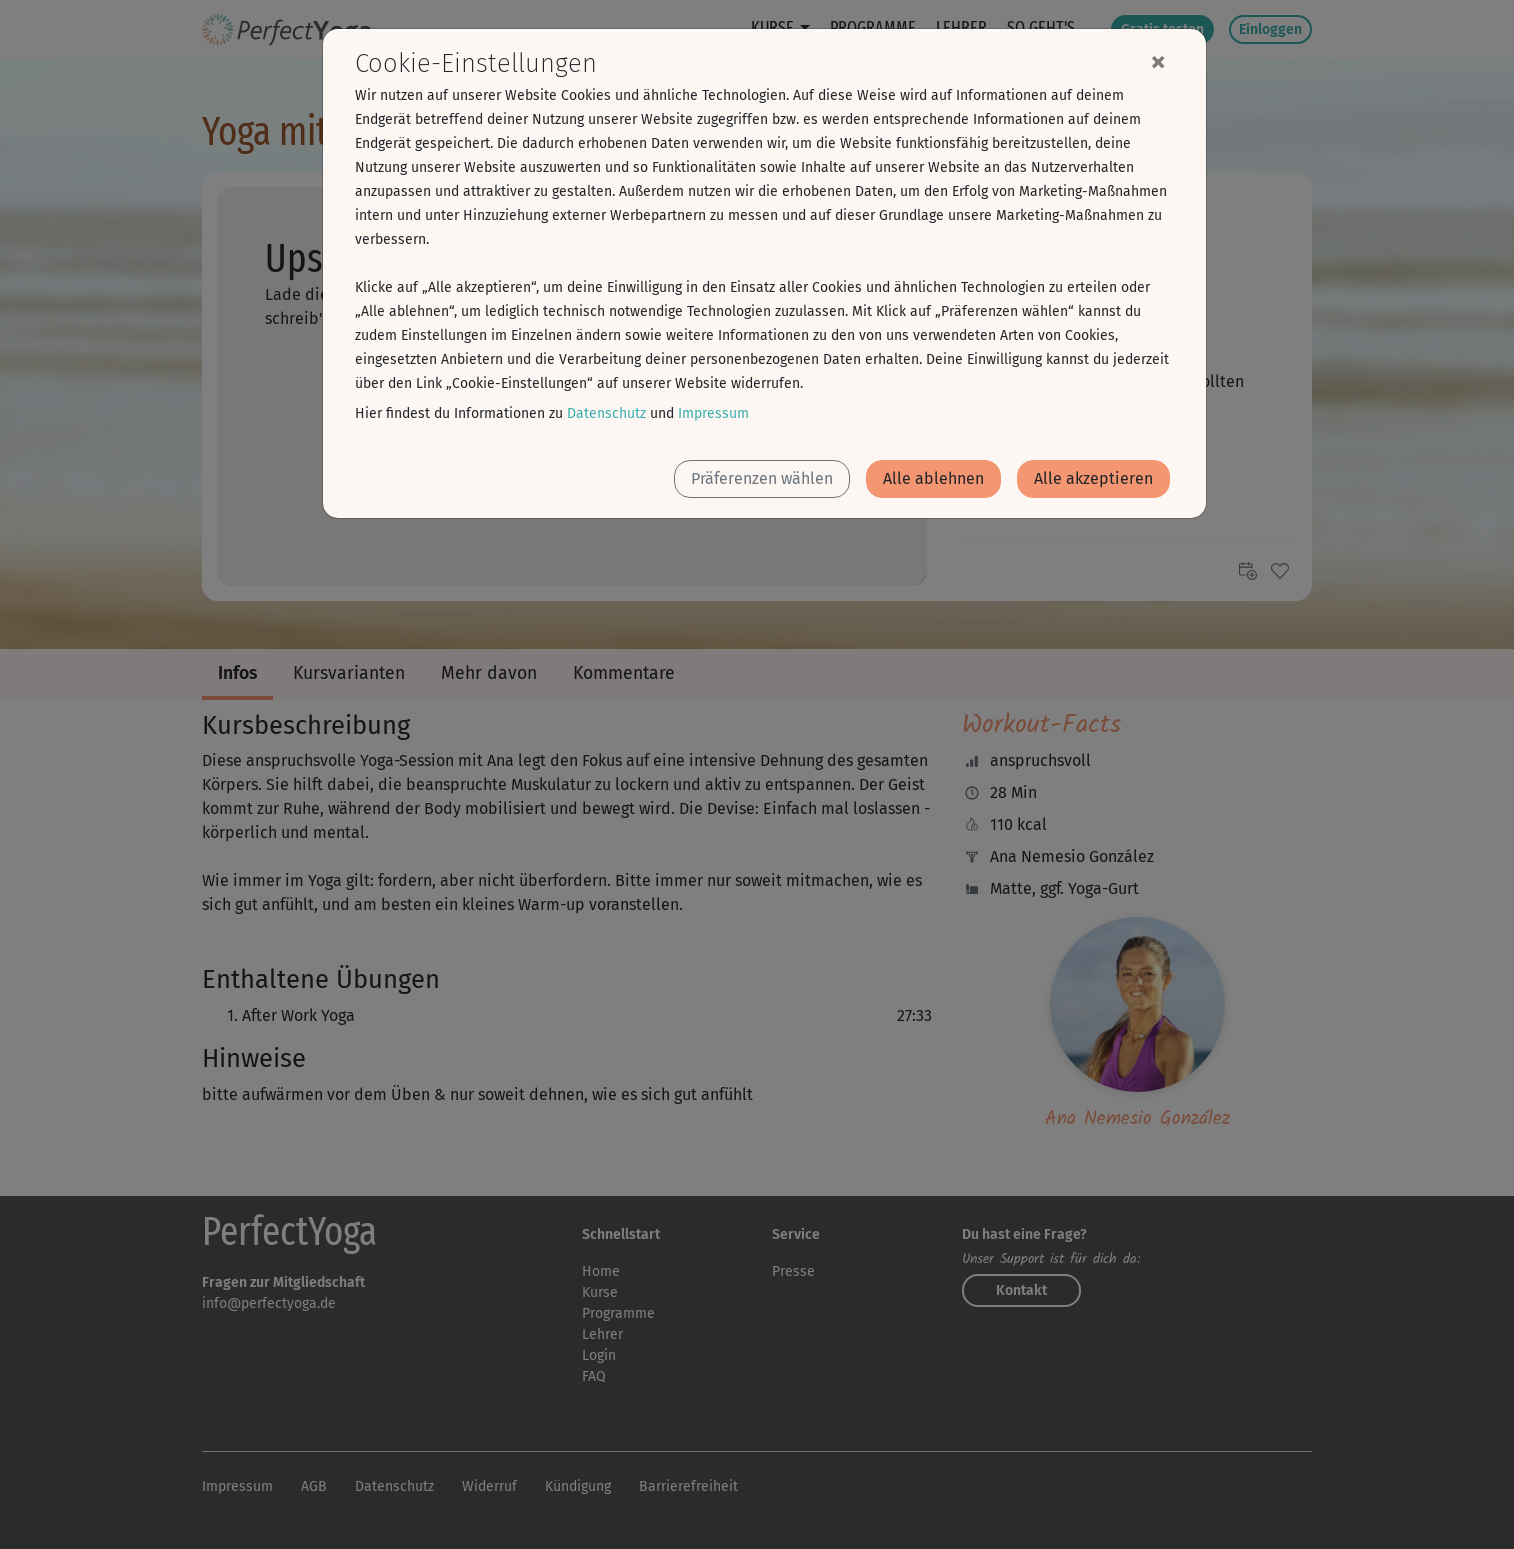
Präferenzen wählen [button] (762, 478)
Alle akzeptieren (1093, 478)
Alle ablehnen (933, 478)
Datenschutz (606, 413)
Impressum (713, 413)
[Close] (1158, 61)
